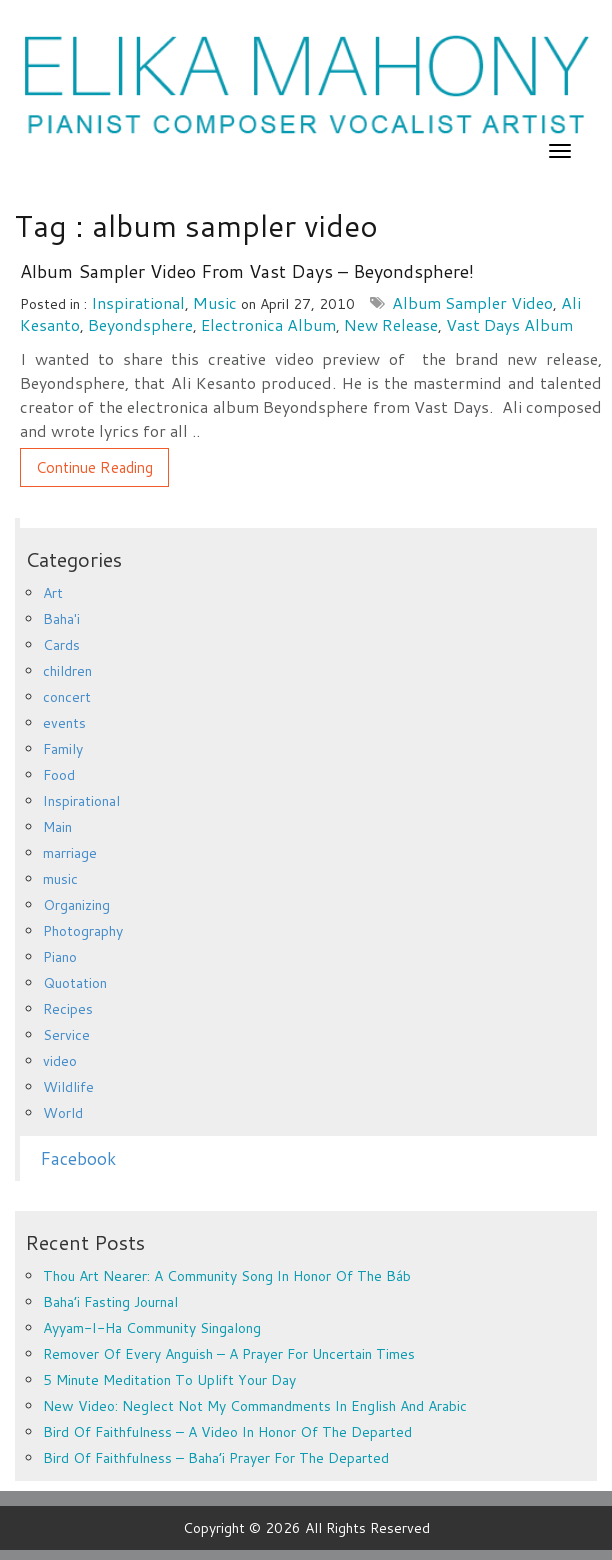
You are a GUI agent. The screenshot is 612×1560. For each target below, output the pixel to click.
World (63, 1113)
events (64, 723)
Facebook (78, 1158)
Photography (83, 931)
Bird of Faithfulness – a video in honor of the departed (227, 1432)
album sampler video (472, 302)
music (215, 302)
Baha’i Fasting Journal (110, 1302)
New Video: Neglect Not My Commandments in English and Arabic (255, 1406)
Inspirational (138, 302)
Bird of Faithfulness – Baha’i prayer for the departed (216, 1458)
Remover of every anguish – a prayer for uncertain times (229, 1354)
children (67, 671)
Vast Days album (509, 324)
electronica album (268, 324)
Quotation (75, 983)
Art (53, 593)
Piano (60, 957)
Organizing (76, 905)
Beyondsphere (140, 324)
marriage (70, 853)
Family (63, 749)
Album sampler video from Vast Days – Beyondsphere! (247, 271)
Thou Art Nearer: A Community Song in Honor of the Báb (227, 1276)
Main (57, 827)
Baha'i (61, 619)
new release (391, 324)
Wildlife (68, 1087)
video (60, 1061)
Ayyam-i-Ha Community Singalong (152, 1328)
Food (59, 775)
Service (66, 1035)
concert (67, 697)
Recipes (68, 1009)
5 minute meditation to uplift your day (169, 1380)
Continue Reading (94, 467)
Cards (61, 645)
